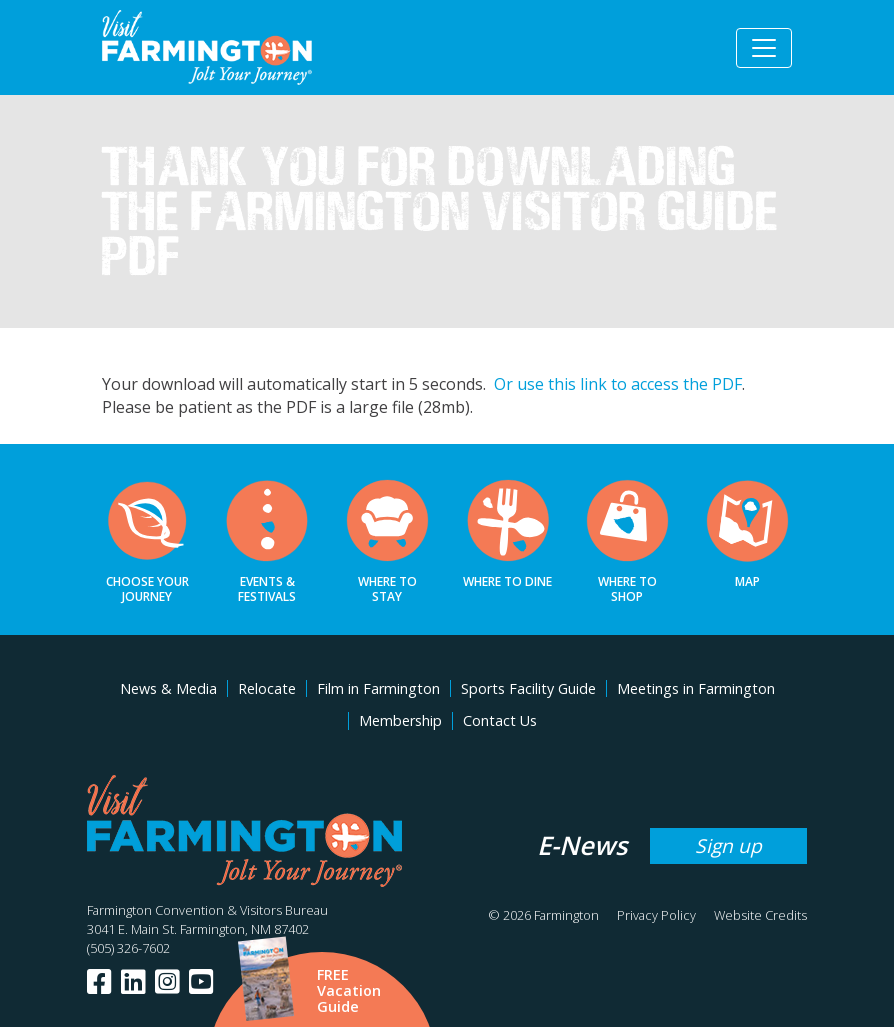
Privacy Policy (656, 915)
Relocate (267, 688)
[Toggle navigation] (764, 48)
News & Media (168, 688)
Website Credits (760, 915)
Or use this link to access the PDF (618, 384)
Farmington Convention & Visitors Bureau (207, 910)
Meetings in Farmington (696, 688)
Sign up (728, 845)
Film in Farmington (378, 688)
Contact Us (500, 720)
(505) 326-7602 (128, 948)
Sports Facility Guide (528, 688)
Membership (400, 720)
